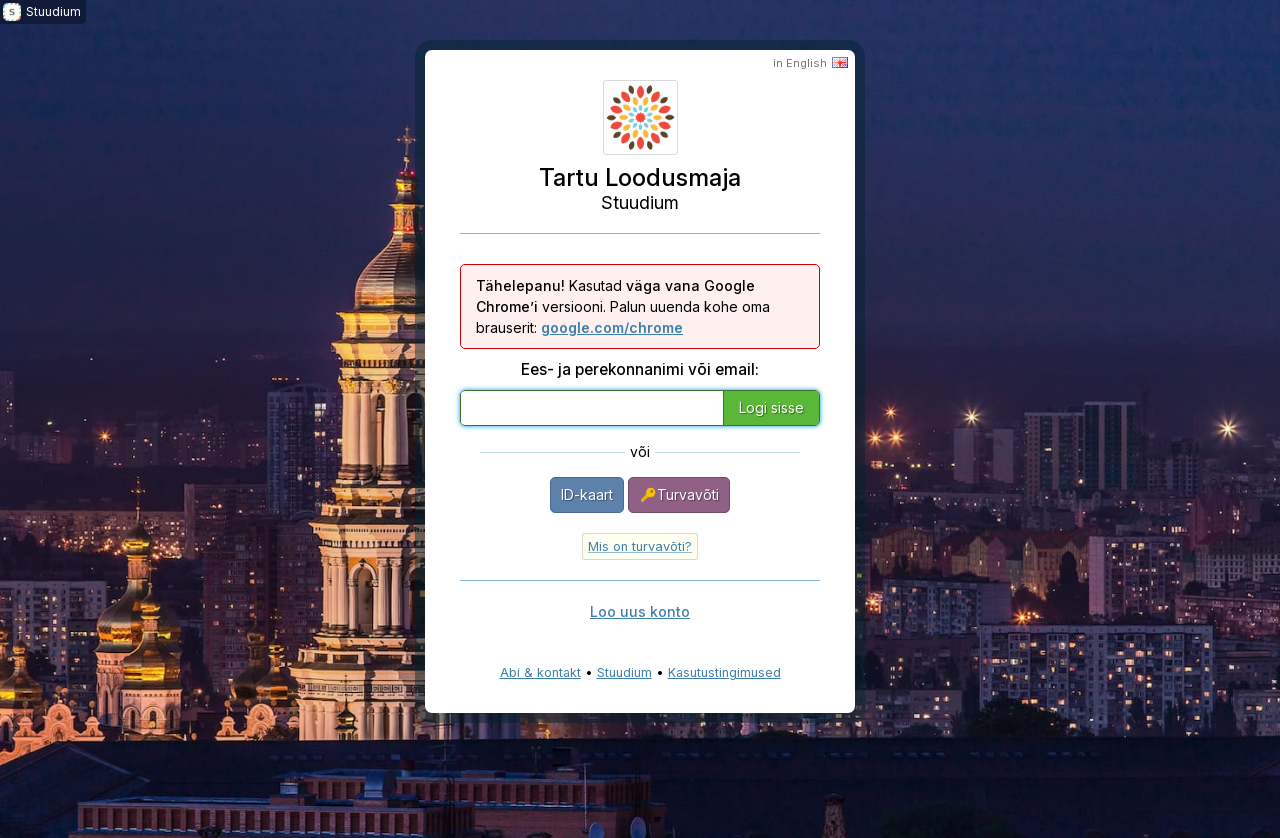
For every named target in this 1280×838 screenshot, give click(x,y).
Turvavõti (679, 495)
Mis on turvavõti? (640, 546)
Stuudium (624, 672)
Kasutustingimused (724, 672)
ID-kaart (587, 494)
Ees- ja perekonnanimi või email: (640, 369)
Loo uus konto (640, 611)
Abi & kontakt (540, 672)
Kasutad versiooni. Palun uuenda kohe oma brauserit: (623, 306)
